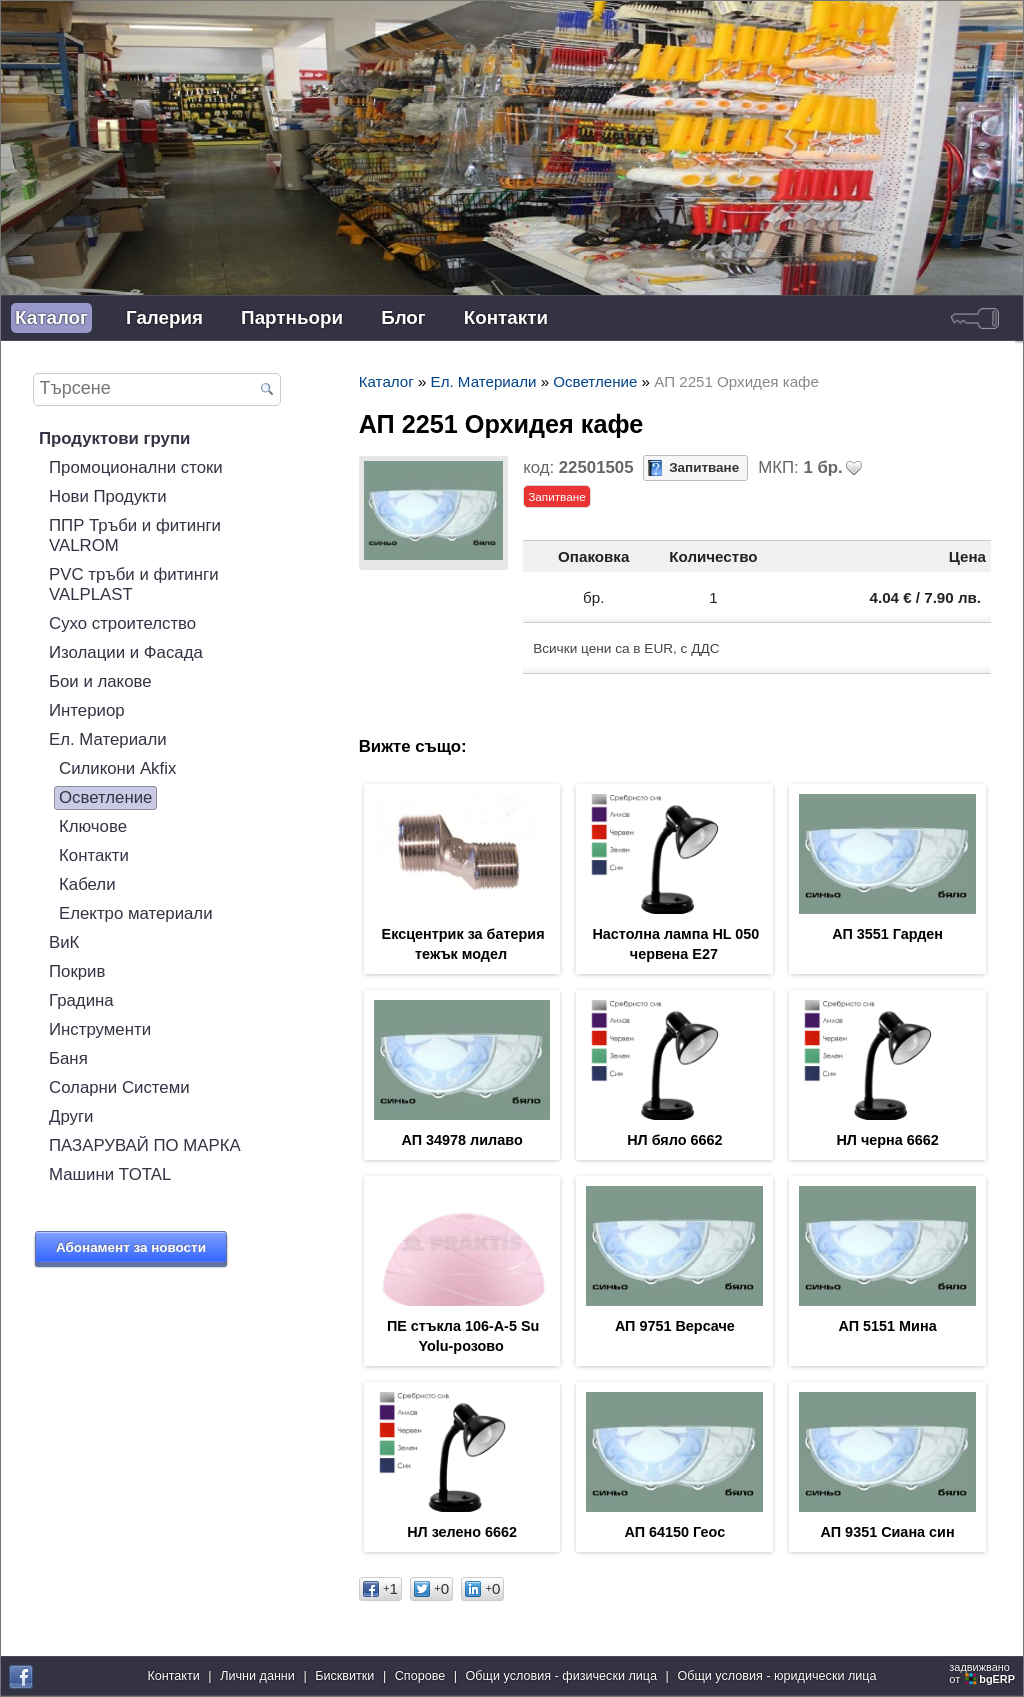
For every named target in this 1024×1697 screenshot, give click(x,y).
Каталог (51, 317)
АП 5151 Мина (888, 1326)
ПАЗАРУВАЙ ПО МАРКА (145, 1145)
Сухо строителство (122, 623)
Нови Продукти (108, 496)
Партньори (292, 317)
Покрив (77, 971)
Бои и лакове (100, 681)
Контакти (506, 317)
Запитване (704, 467)
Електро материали (136, 913)
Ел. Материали (108, 739)
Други (71, 1116)
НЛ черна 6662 (887, 1140)
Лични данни (257, 1676)
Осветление (105, 797)
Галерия (164, 317)
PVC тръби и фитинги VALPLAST (134, 584)
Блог (403, 317)
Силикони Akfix (117, 768)
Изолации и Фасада (126, 652)
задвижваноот (983, 1673)
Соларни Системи (119, 1087)
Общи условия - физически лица (562, 1676)
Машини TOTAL (110, 1174)
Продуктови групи (114, 438)
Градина (81, 1000)
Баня (68, 1058)
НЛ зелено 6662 (462, 1532)
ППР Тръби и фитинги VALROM (135, 535)
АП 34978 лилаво (462, 1140)
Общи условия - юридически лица (776, 1676)
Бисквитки (344, 1676)
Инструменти (100, 1029)
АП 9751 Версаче (675, 1326)
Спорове (420, 1676)
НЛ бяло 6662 (674, 1140)
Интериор (87, 710)
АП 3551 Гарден (887, 934)
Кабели (87, 884)
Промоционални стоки (136, 467)
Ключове (93, 826)
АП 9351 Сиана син (888, 1532)
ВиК (64, 942)
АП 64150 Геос (675, 1532)
